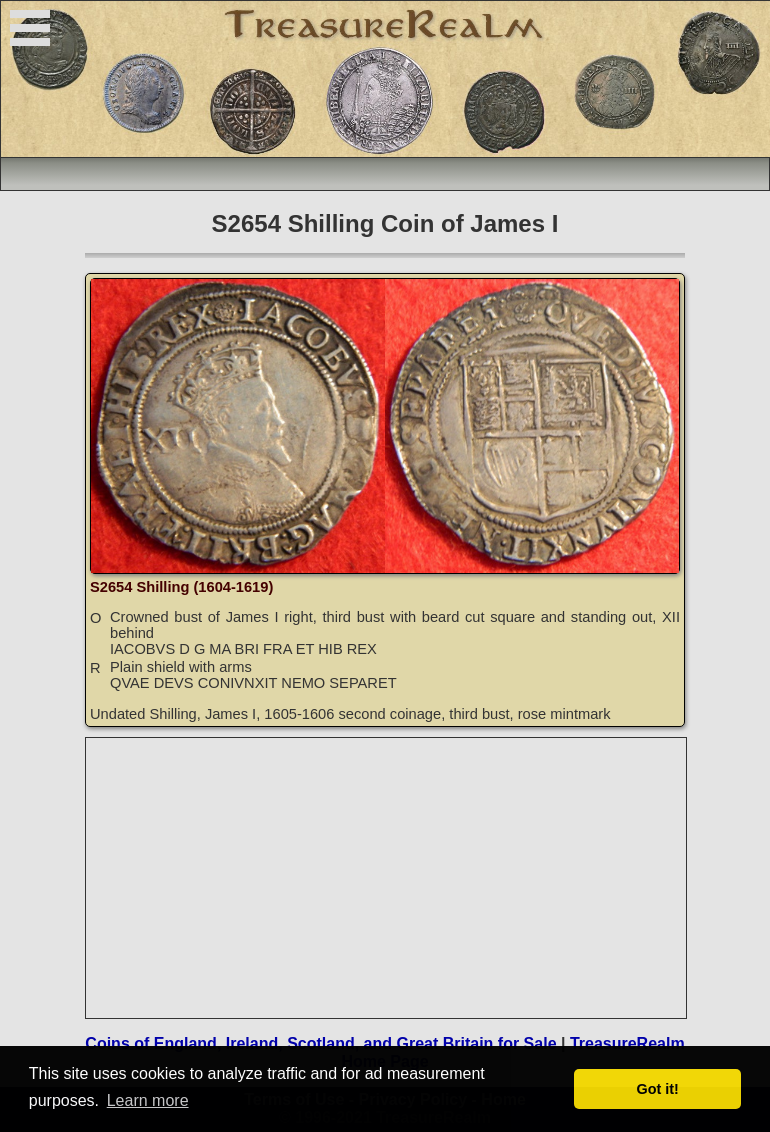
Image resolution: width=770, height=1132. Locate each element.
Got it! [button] (658, 1089)
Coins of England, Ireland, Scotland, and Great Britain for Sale (320, 1043)
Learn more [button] (148, 1100)
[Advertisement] (387, 878)
